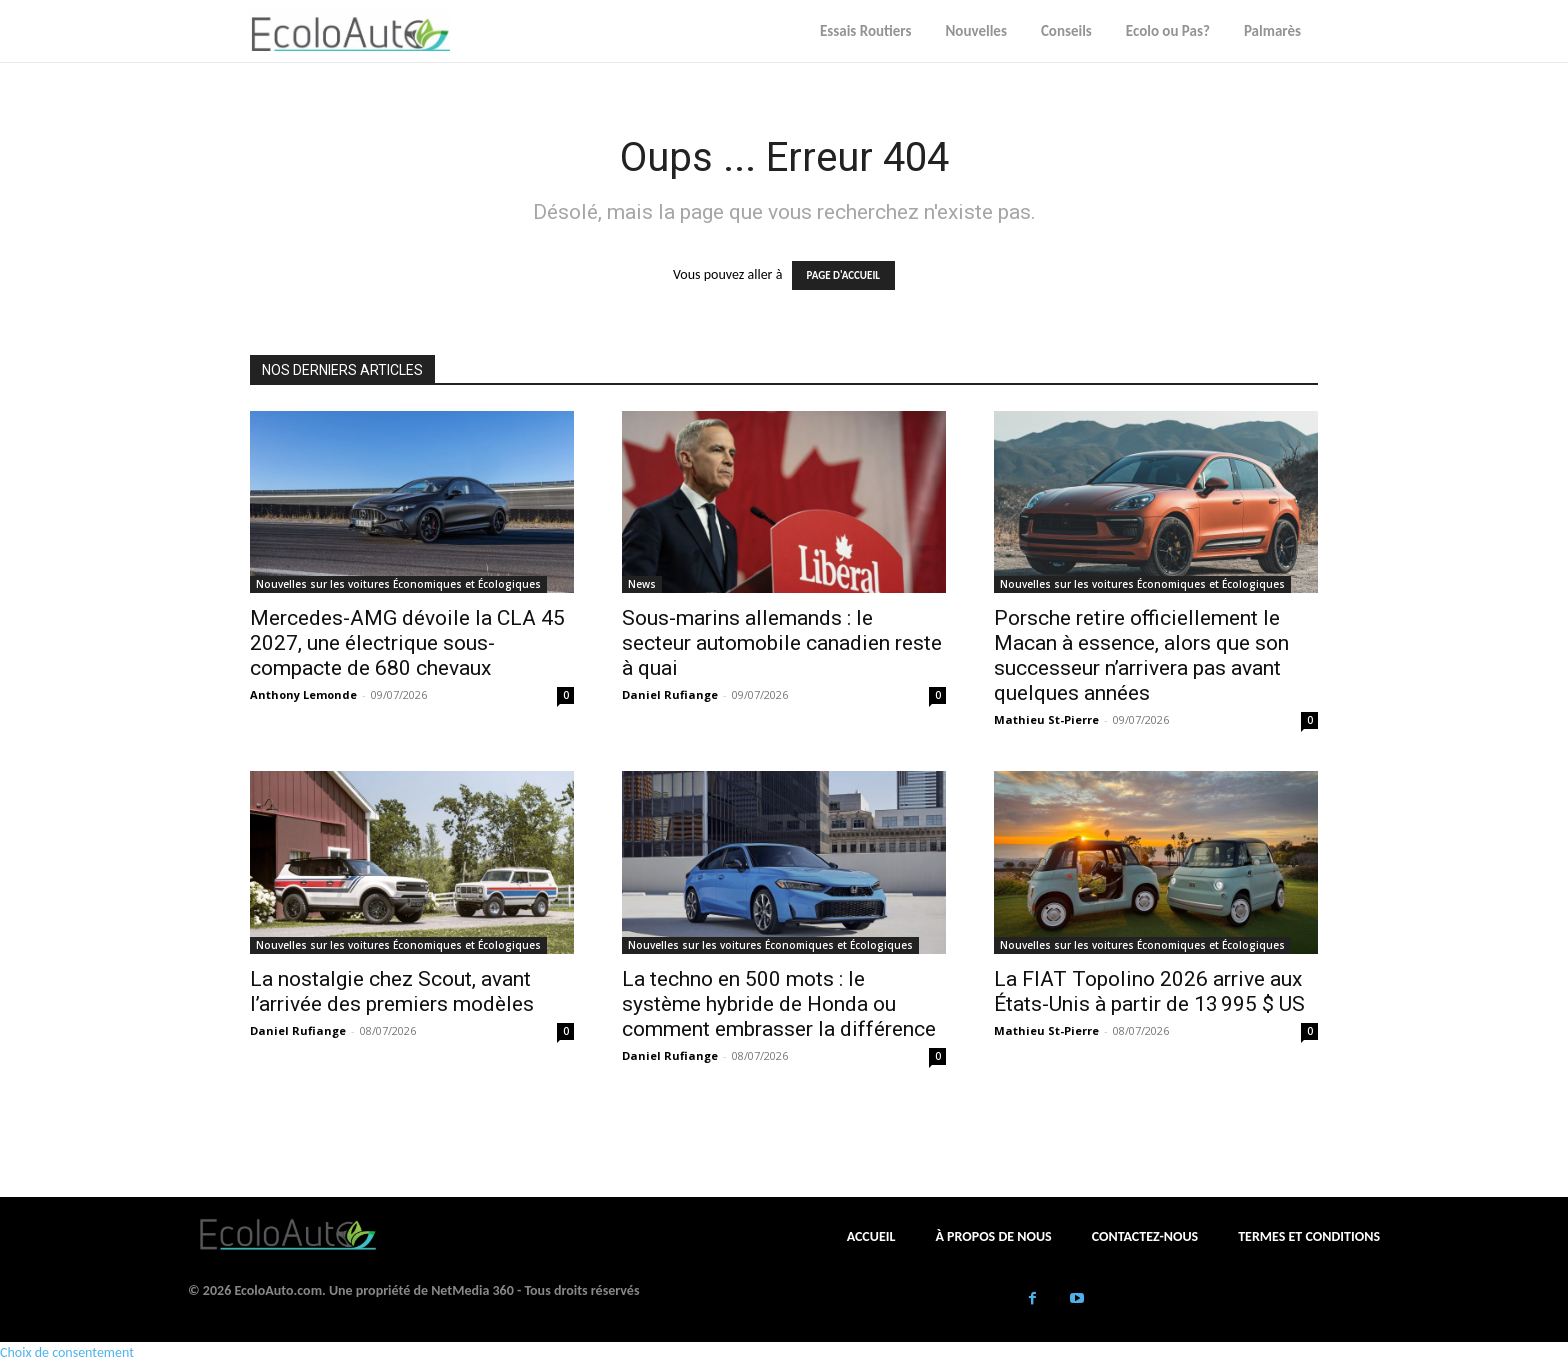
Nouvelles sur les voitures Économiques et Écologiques (398, 584)
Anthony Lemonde (303, 694)
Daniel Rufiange (670, 694)
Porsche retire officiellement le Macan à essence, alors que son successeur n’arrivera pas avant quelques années (1141, 655)
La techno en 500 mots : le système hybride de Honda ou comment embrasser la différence (779, 1004)
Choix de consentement (67, 1352)
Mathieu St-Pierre (1046, 719)
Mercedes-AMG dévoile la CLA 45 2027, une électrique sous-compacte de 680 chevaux (407, 643)
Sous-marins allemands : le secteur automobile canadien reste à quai (782, 643)
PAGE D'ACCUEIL (843, 275)
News (642, 584)
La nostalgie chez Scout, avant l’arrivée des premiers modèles (392, 991)
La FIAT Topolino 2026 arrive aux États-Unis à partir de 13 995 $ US (1149, 991)
